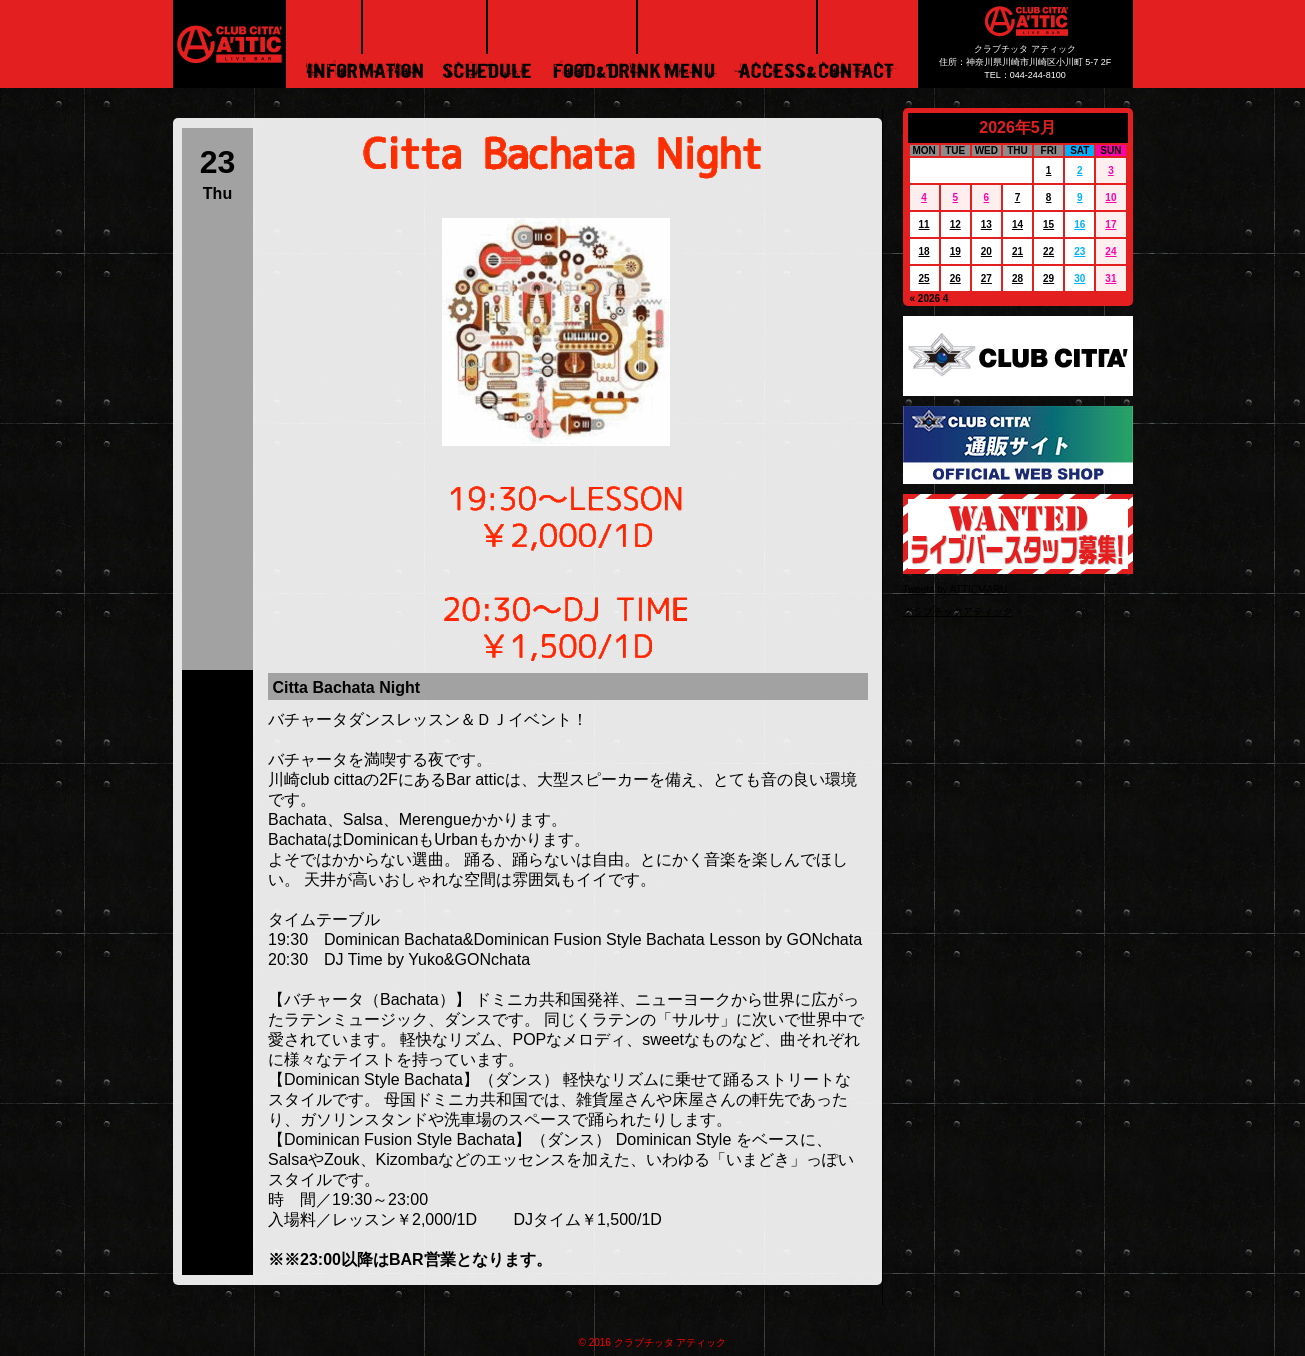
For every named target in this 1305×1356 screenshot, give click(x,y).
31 (1110, 278)
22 (1048, 251)
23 (1079, 251)
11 (924, 224)
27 (986, 278)
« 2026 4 (929, 298)
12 (955, 224)
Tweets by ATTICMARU (955, 589)
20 (986, 251)
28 (1017, 278)
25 (924, 278)
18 (924, 251)
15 (1048, 224)
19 (955, 251)
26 (955, 278)
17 (1110, 224)
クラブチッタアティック (958, 611)
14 (1017, 224)
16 (1079, 224)
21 (1017, 251)
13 (986, 224)
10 (1110, 197)
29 (1048, 278)
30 (1079, 278)
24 (1110, 251)
